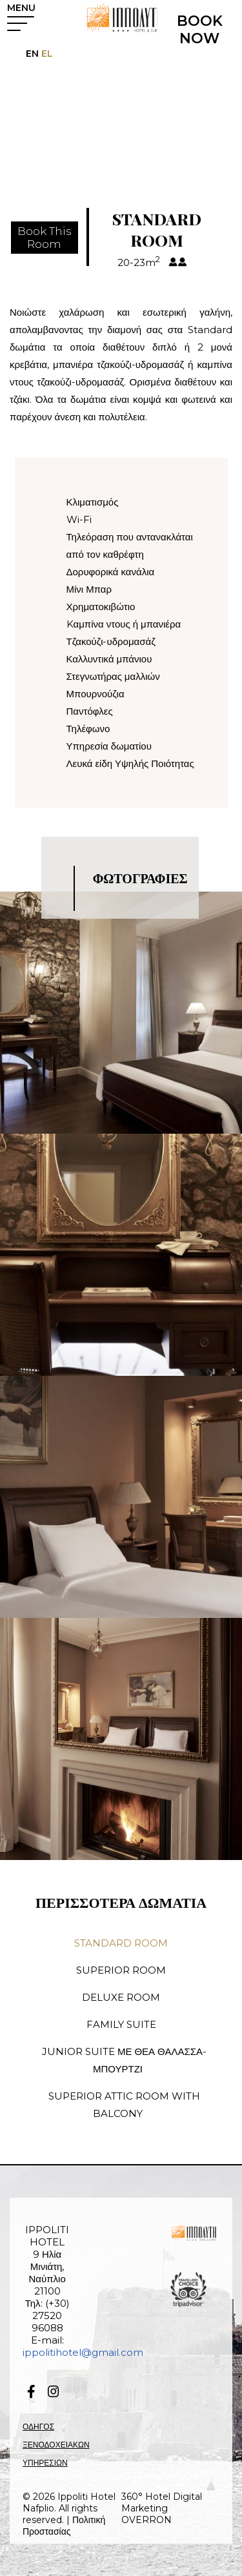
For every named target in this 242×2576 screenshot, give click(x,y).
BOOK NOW (200, 29)
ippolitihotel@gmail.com (83, 2352)
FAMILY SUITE (121, 2024)
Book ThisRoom (44, 237)
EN (32, 53)
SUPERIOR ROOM (121, 1970)
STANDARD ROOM (121, 1943)
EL (46, 53)
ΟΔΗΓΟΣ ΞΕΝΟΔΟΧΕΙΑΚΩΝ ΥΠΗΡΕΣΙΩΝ (56, 2445)
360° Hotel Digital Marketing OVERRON (161, 2508)
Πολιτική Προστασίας (64, 2525)
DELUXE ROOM (121, 1997)
